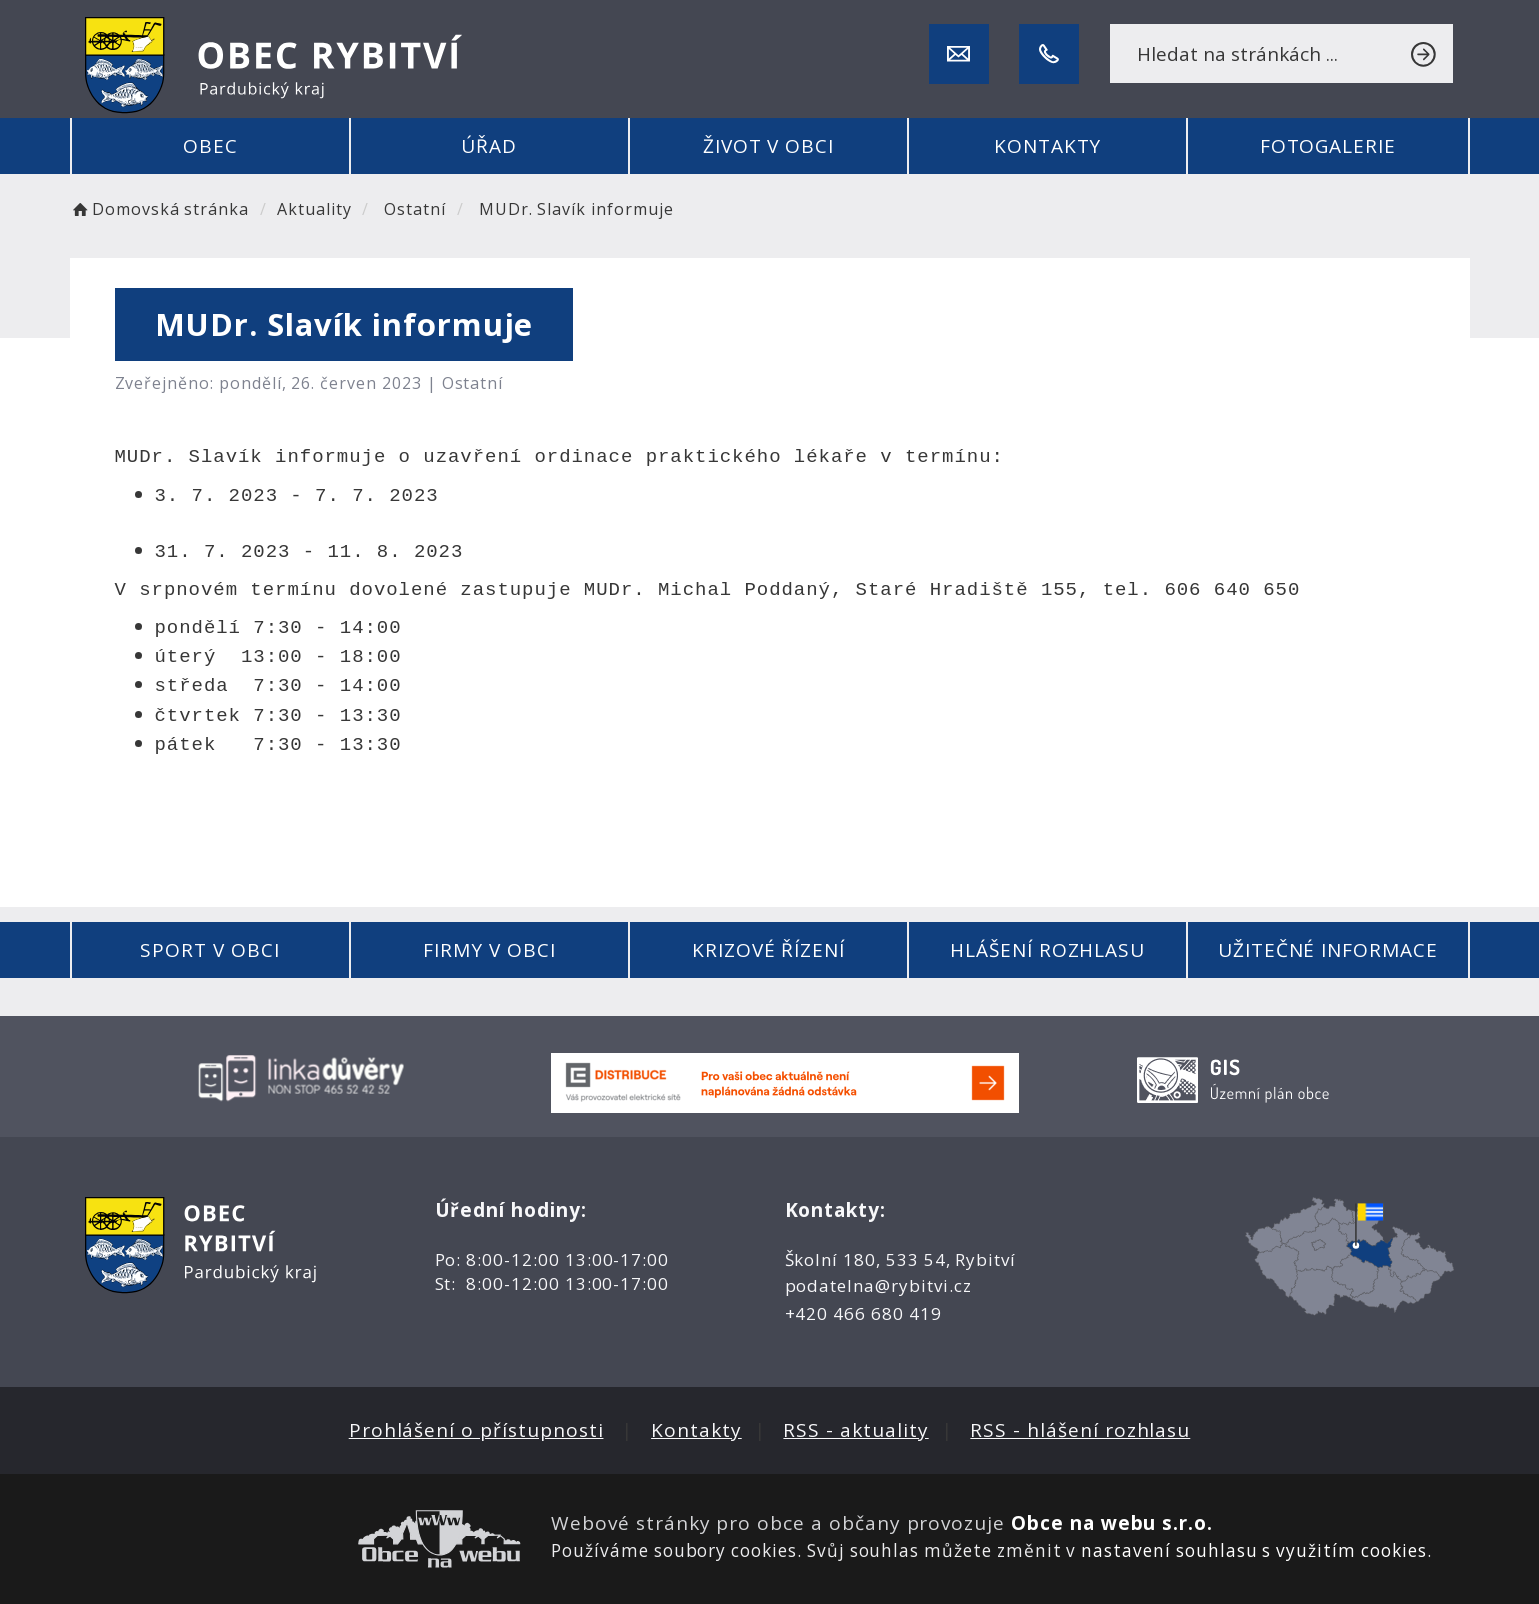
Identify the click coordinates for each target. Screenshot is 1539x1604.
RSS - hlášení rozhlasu (1080, 1430)
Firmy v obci (489, 950)
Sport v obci (209, 950)
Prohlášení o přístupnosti (476, 1430)
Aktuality (314, 209)
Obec (210, 146)
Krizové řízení (768, 950)
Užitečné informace (1328, 950)
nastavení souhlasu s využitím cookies (1253, 1550)
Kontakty (1048, 146)
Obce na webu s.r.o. (1112, 1523)
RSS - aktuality (855, 1430)
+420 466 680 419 (863, 1313)
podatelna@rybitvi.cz (878, 1285)
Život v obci (768, 146)
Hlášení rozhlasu (1047, 950)
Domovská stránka (160, 209)
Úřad (489, 146)
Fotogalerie (1328, 146)
